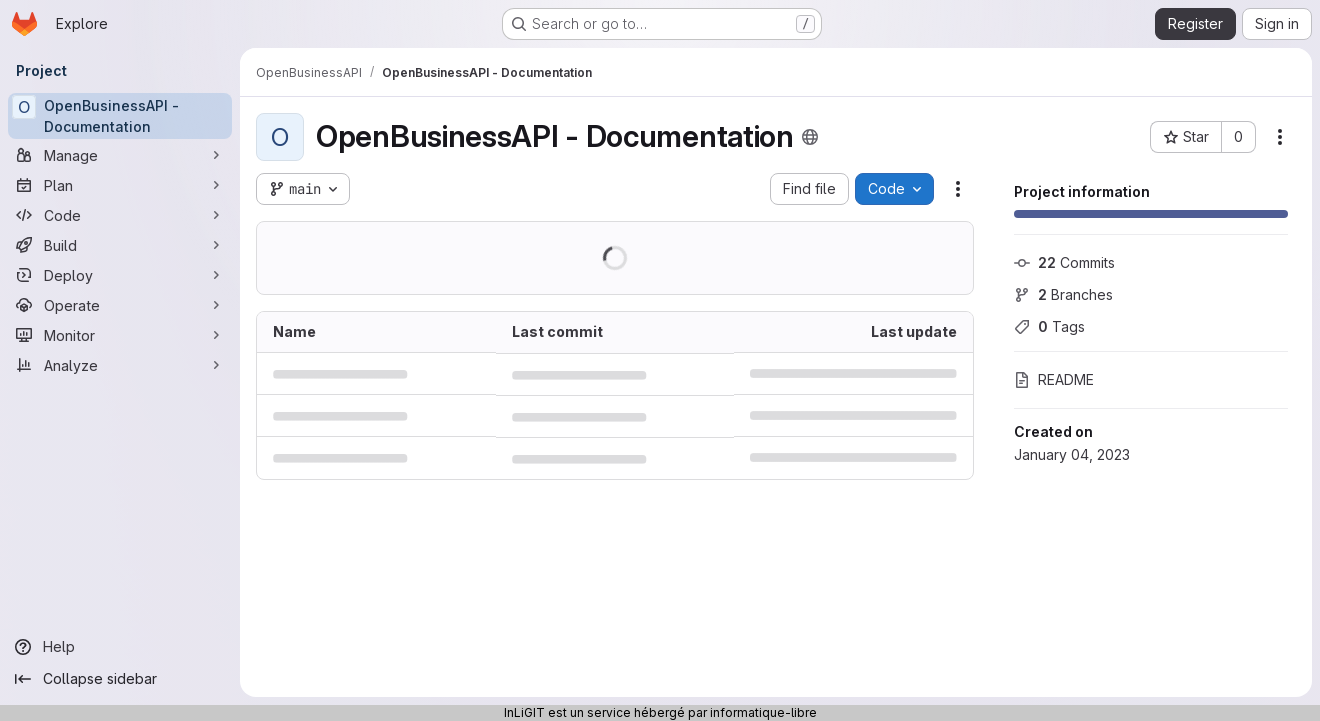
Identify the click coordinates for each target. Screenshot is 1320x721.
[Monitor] (120, 335)
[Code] (120, 215)
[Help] (120, 647)
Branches (1063, 294)
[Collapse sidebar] (120, 679)
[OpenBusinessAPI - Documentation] (120, 116)
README (1054, 379)
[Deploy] (120, 275)
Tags (1049, 326)
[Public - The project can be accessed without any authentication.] (810, 137)
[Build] (120, 245)
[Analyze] (120, 365)
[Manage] (120, 155)
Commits (1064, 262)
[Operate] (120, 305)
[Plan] (120, 185)
